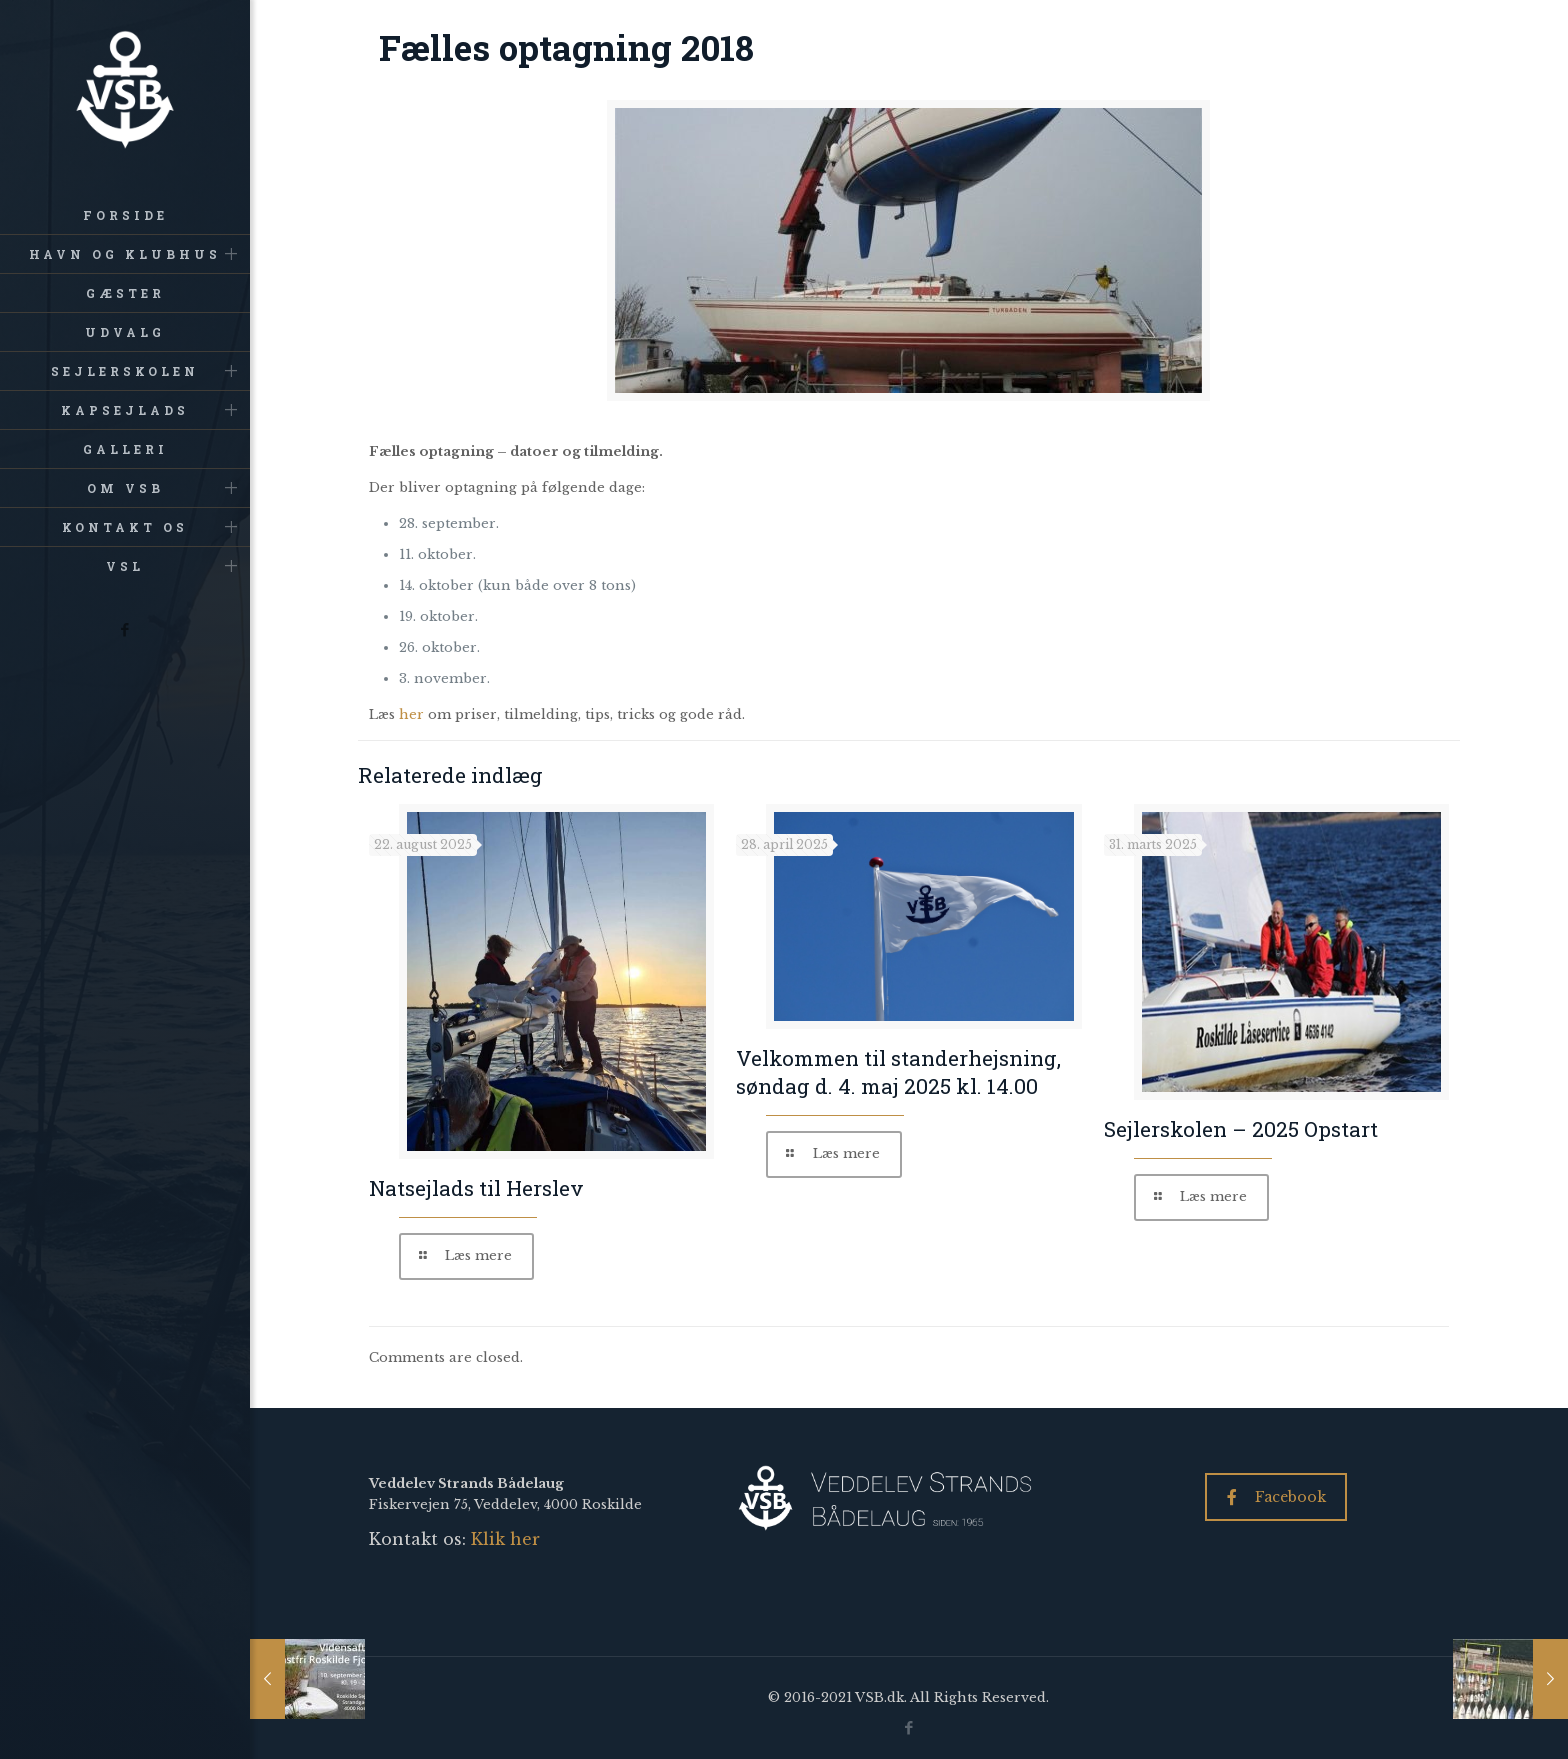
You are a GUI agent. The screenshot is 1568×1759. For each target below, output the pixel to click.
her (411, 714)
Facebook (1276, 1497)
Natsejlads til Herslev (476, 1188)
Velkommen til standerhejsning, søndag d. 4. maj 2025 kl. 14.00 (898, 1072)
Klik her (505, 1539)
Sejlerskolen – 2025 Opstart (1241, 1129)
